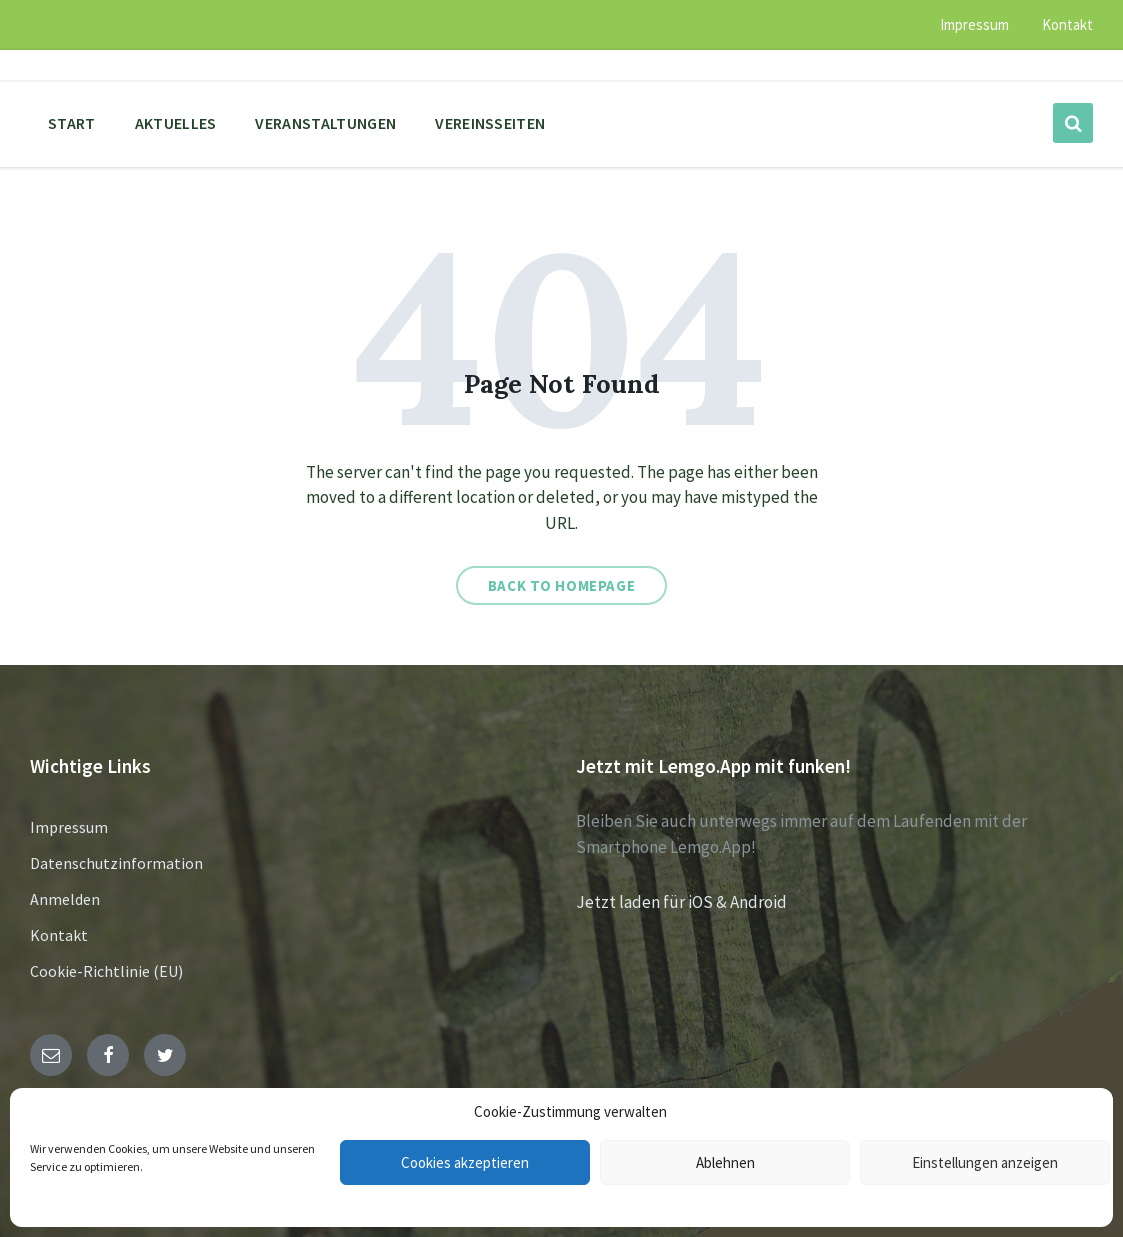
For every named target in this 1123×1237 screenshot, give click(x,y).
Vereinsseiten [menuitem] (490, 123)
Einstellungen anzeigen (985, 1162)
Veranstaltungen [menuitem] (325, 123)
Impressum (69, 827)
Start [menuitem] (72, 123)
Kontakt (59, 935)
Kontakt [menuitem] (1067, 24)
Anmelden (65, 899)
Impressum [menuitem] (974, 24)
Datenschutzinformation (116, 863)
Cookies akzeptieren (465, 1162)
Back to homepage (562, 585)
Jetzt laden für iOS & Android (681, 902)
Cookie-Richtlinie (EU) (106, 971)
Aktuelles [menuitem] (176, 123)
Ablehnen (725, 1162)
